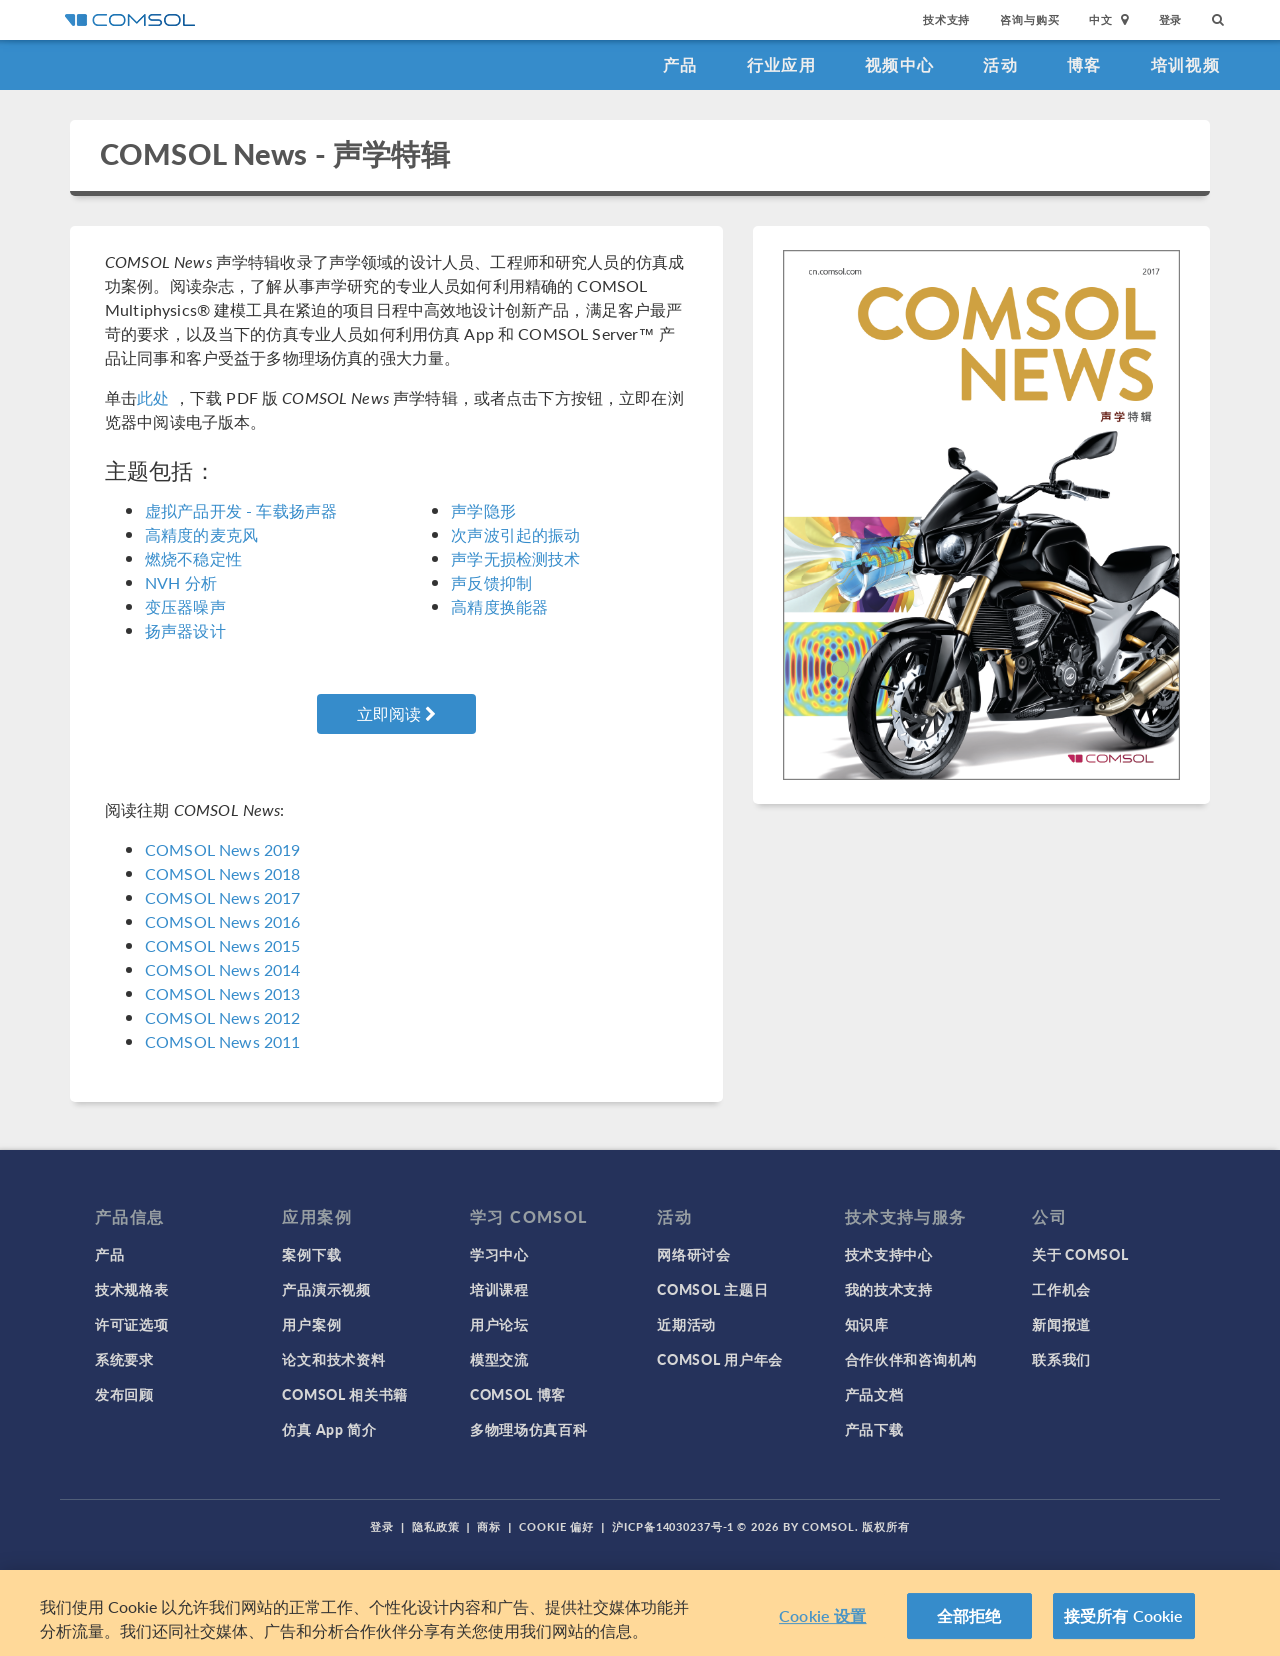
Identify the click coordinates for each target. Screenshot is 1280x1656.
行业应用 (781, 64)
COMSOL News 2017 (222, 897)
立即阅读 (396, 713)
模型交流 (499, 1359)
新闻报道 (1061, 1324)
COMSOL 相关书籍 (345, 1394)
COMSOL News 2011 (222, 1041)
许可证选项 (132, 1324)
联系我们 (1061, 1359)
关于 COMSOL (1080, 1254)
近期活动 (686, 1324)
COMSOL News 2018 (222, 873)
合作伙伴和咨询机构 (911, 1359)
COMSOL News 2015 (222, 945)
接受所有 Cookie (1124, 1615)
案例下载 (311, 1254)
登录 (1171, 19)
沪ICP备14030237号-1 (673, 1526)
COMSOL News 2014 (222, 969)
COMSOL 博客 (518, 1394)
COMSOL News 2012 (222, 1017)
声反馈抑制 (491, 582)
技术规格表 (132, 1289)
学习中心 (499, 1254)
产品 (680, 64)
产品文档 (874, 1394)
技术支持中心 (889, 1254)
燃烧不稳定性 (193, 558)
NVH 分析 (181, 582)
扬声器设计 (185, 630)
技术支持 (946, 19)
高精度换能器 (499, 606)
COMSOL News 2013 (222, 993)
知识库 (867, 1324)
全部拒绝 (969, 1615)
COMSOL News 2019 (222, 849)
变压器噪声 (185, 606)
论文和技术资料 (333, 1359)
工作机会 (1061, 1289)
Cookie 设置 (822, 1615)
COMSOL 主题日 (712, 1289)
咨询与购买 (1029, 19)
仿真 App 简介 (329, 1429)
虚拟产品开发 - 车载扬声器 (241, 510)
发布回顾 (124, 1394)
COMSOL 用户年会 (720, 1359)
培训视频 (1185, 64)
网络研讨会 (694, 1254)
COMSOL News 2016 (222, 921)
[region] (640, 1613)
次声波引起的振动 (515, 534)
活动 (1000, 64)
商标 (489, 1526)
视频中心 (899, 64)
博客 (1084, 64)
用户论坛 (499, 1324)
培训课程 (499, 1289)
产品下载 (874, 1429)
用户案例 (311, 1324)
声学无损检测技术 (515, 558)
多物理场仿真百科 (529, 1429)
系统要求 (124, 1359)
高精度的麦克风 (201, 534)
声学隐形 (483, 510)
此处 (153, 397)
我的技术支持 (889, 1289)
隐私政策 (436, 1526)
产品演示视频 (326, 1289)
